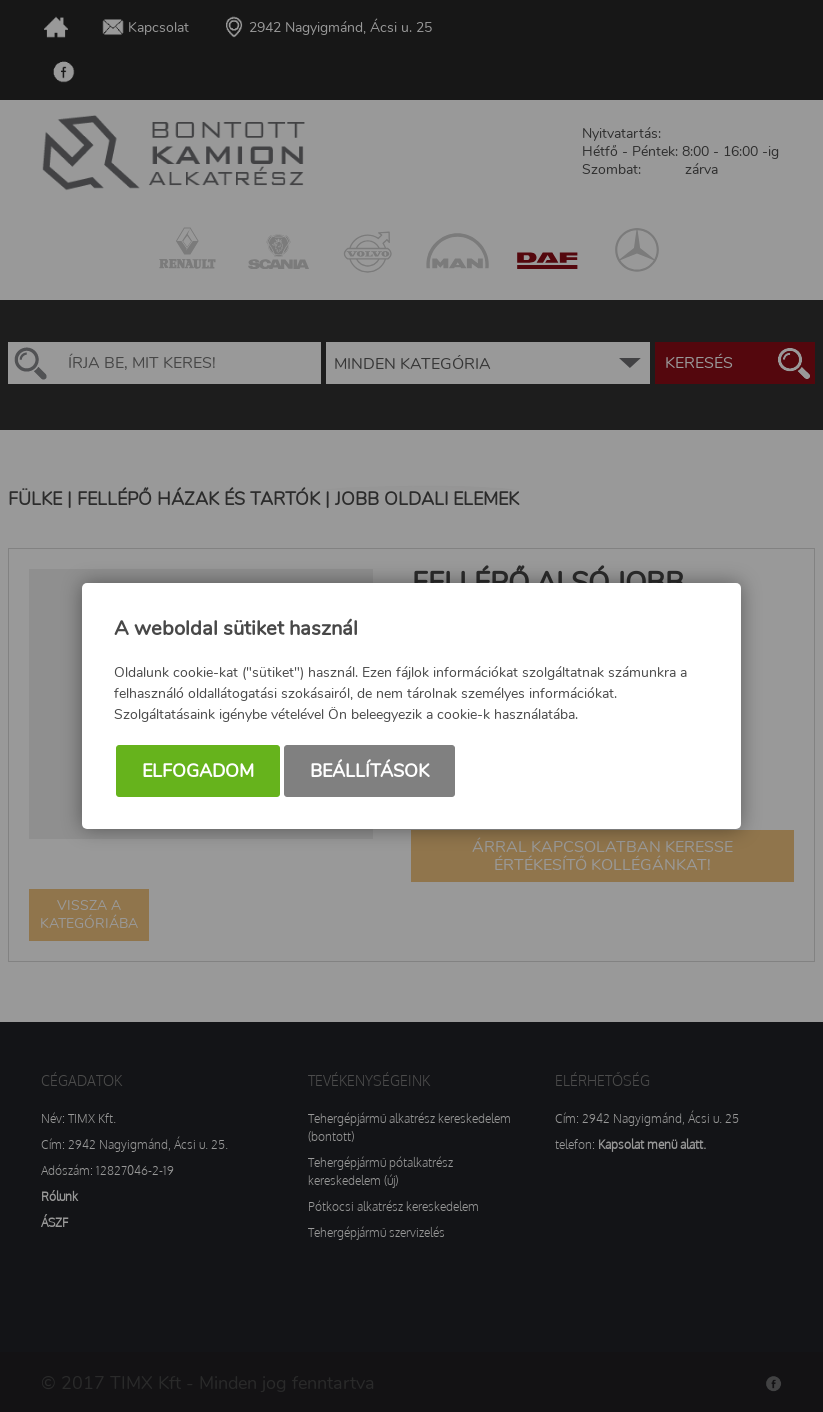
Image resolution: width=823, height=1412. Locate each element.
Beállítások (369, 771)
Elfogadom (198, 771)
